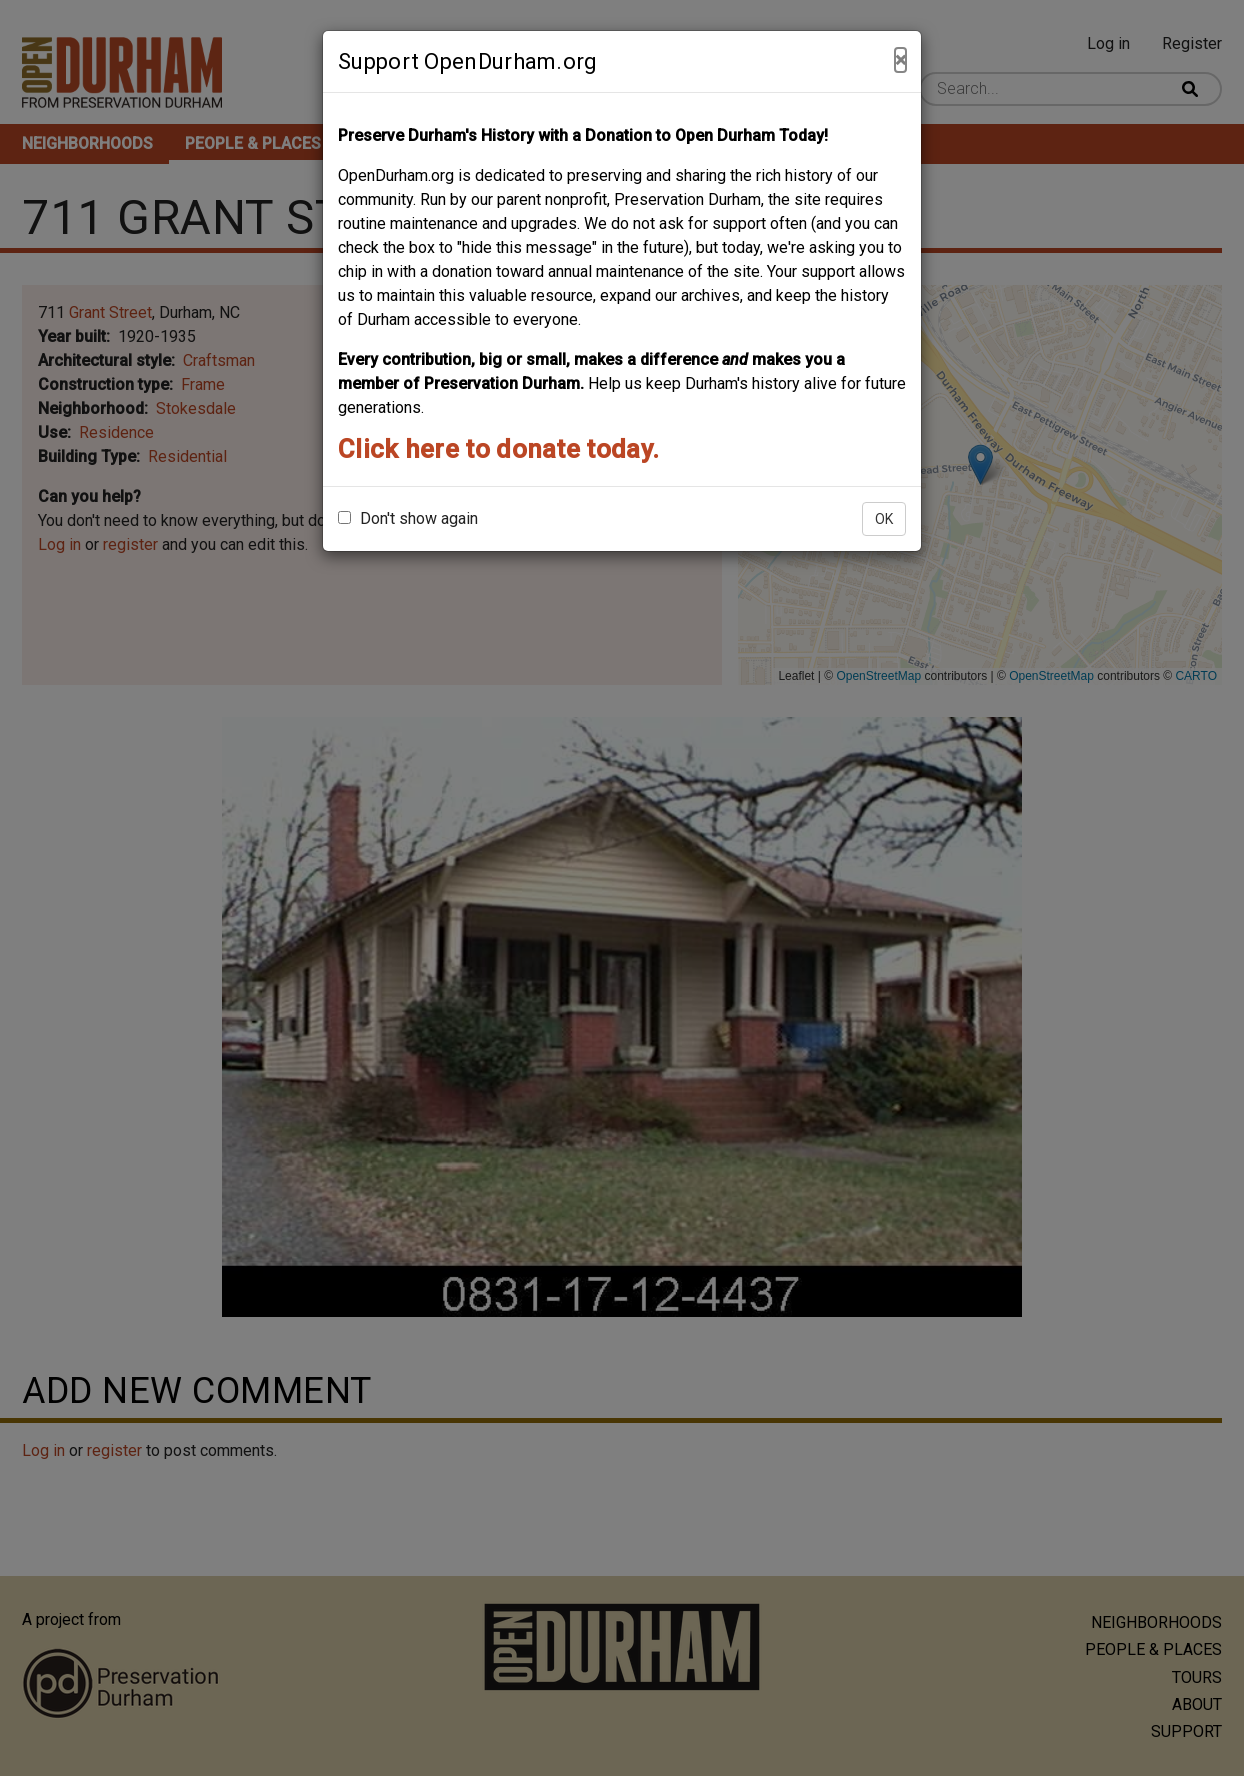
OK (884, 519)
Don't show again (408, 518)
